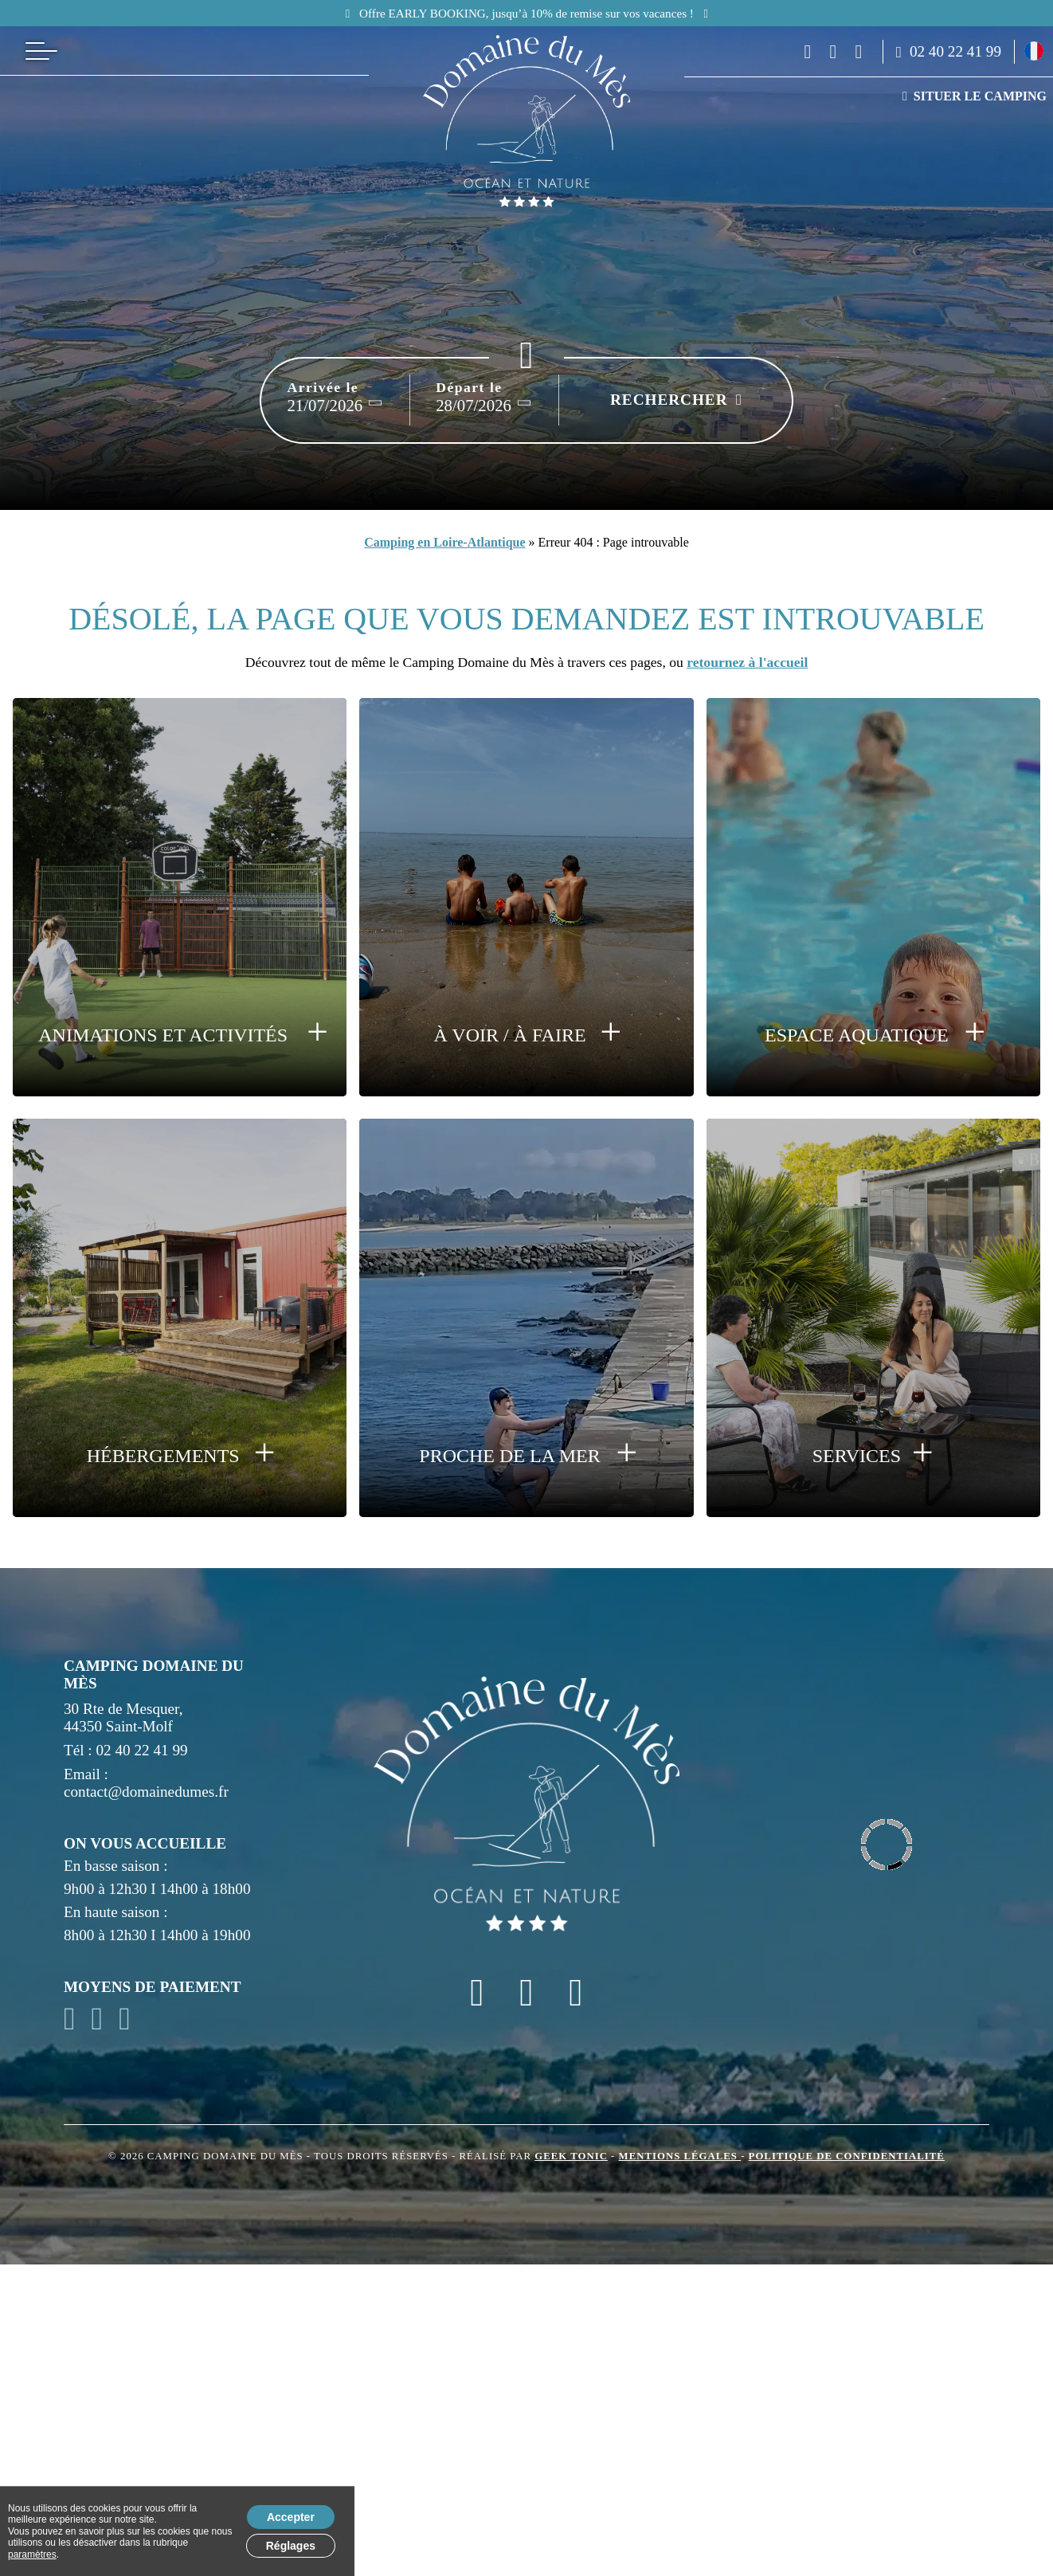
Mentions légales (680, 2156)
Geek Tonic (571, 2156)
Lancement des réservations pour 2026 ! (611, 13)
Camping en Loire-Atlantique (444, 542)
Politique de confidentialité (847, 2156)
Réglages (290, 2545)
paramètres (32, 2554)
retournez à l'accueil (747, 662)
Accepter (291, 2517)
